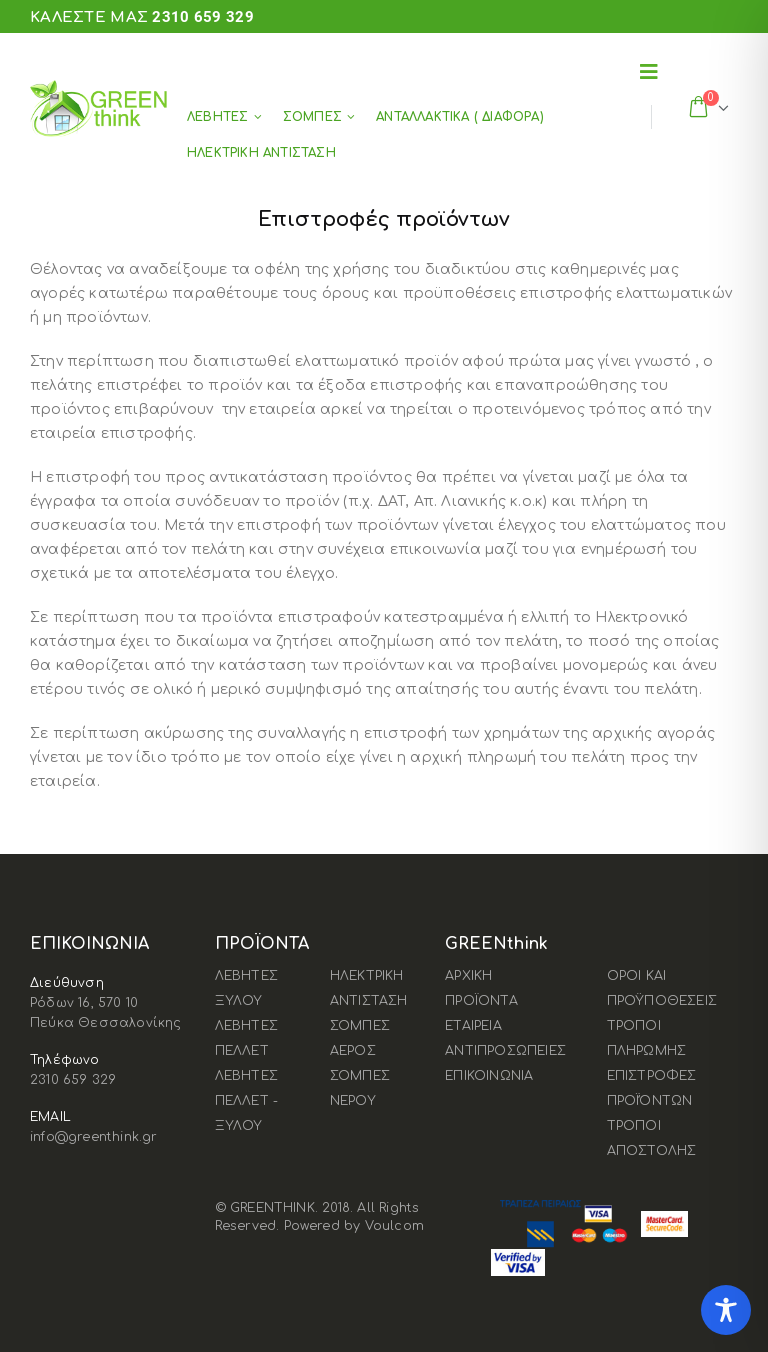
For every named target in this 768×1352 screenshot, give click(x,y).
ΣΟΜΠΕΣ (312, 117)
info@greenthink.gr (94, 1137)
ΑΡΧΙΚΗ (468, 976)
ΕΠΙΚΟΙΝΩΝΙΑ (489, 1076)
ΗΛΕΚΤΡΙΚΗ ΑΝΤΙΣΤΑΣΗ (261, 153)
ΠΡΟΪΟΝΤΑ (481, 1001)
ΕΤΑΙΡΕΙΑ (473, 1026)
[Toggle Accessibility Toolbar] (726, 1310)
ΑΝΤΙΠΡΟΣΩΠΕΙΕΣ (505, 1051)
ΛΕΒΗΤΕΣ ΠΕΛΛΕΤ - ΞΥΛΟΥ (247, 1101)
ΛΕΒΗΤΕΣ (217, 117)
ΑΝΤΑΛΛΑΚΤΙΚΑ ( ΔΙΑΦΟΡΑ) (460, 117)
